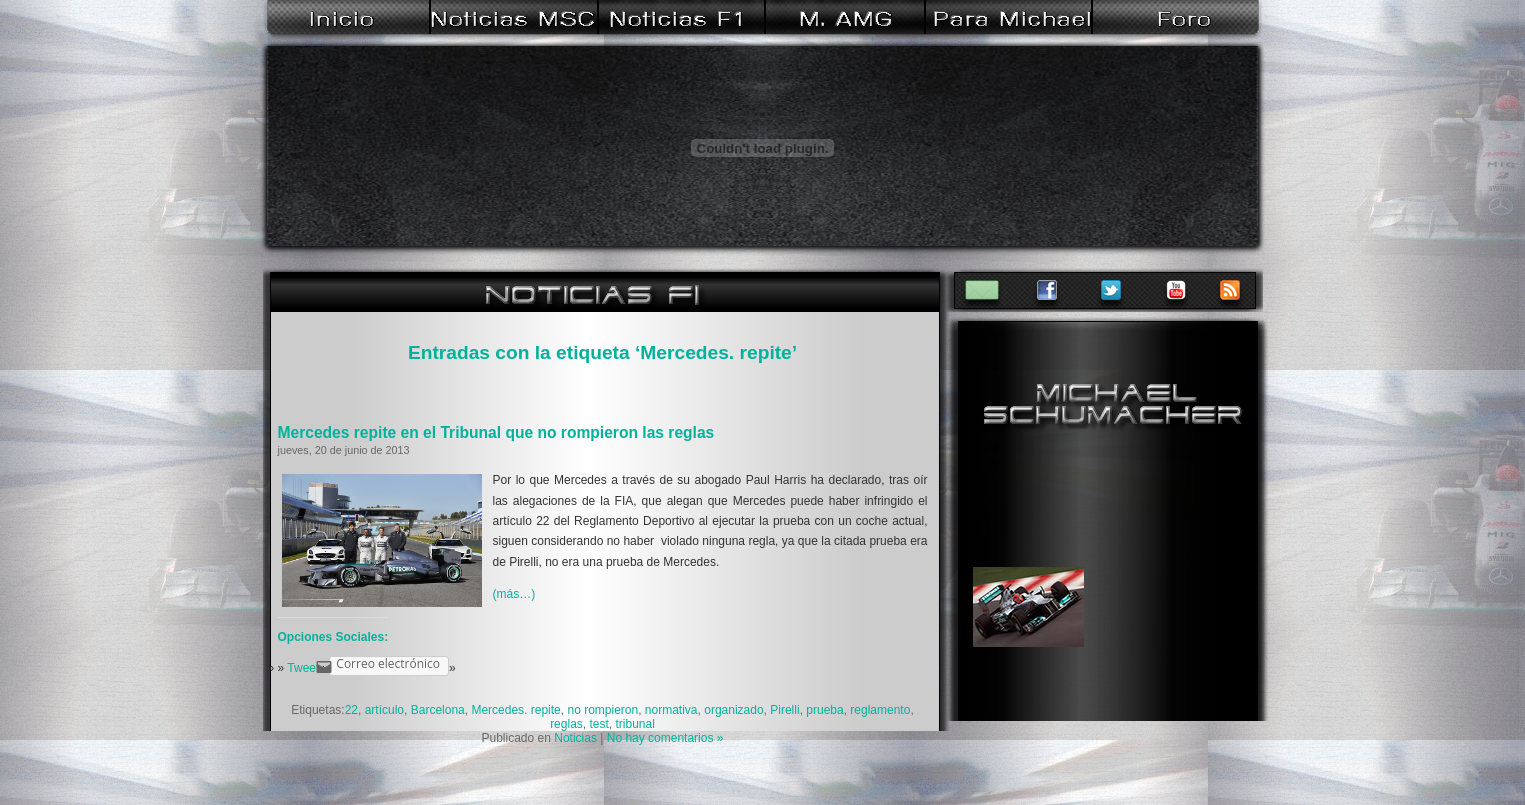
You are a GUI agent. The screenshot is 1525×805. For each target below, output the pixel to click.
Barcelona (438, 710)
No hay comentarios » (665, 738)
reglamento (880, 710)
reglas (566, 724)
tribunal (635, 724)
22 (351, 710)
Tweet (303, 668)
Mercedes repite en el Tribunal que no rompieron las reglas (496, 432)
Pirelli (784, 710)
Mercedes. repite (515, 710)
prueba (824, 710)
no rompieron (602, 710)
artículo (384, 710)
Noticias (575, 738)
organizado (733, 710)
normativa (671, 710)
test (598, 724)
